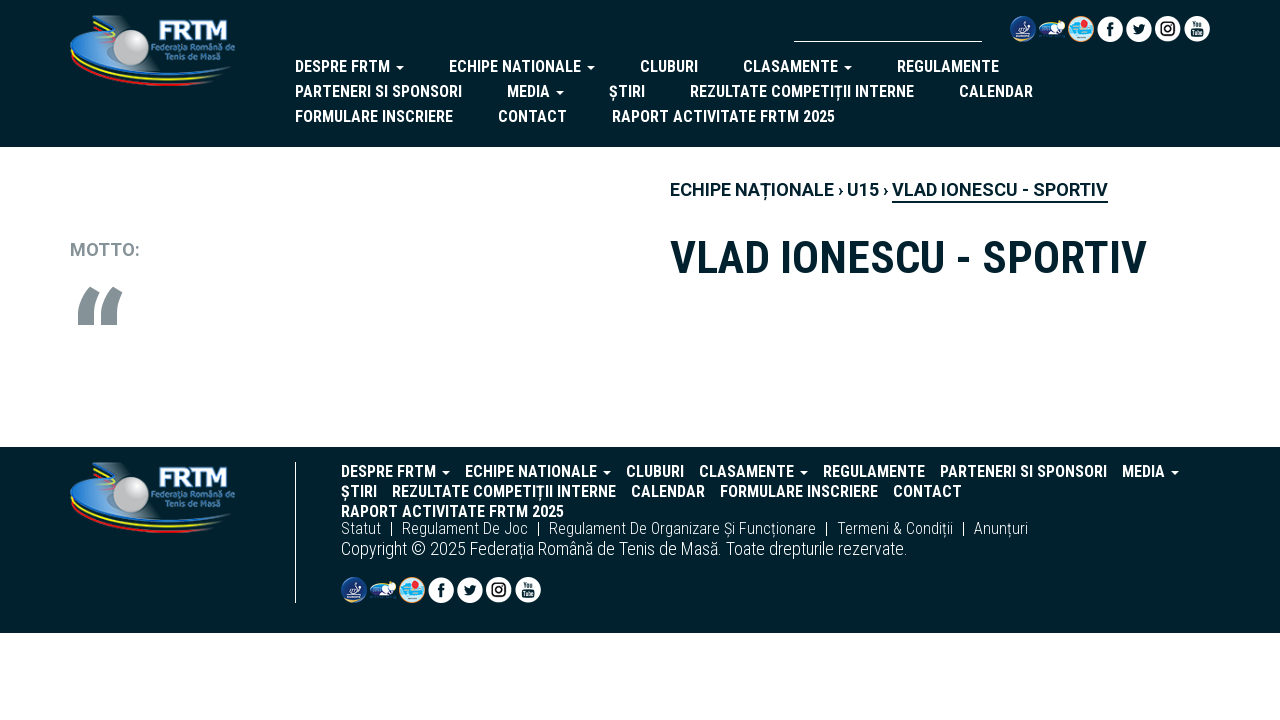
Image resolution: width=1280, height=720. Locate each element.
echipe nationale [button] (522, 66)
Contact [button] (532, 116)
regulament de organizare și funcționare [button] (682, 529)
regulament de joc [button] (465, 529)
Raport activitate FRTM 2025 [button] (723, 116)
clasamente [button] (797, 66)
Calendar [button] (996, 91)
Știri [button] (627, 91)
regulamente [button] (948, 66)
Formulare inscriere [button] (374, 116)
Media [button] (535, 91)
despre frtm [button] (349, 66)
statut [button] (361, 529)
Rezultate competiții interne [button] (802, 91)
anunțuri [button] (1001, 529)
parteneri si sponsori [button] (378, 91)
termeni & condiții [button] (895, 529)
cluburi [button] (669, 66)
